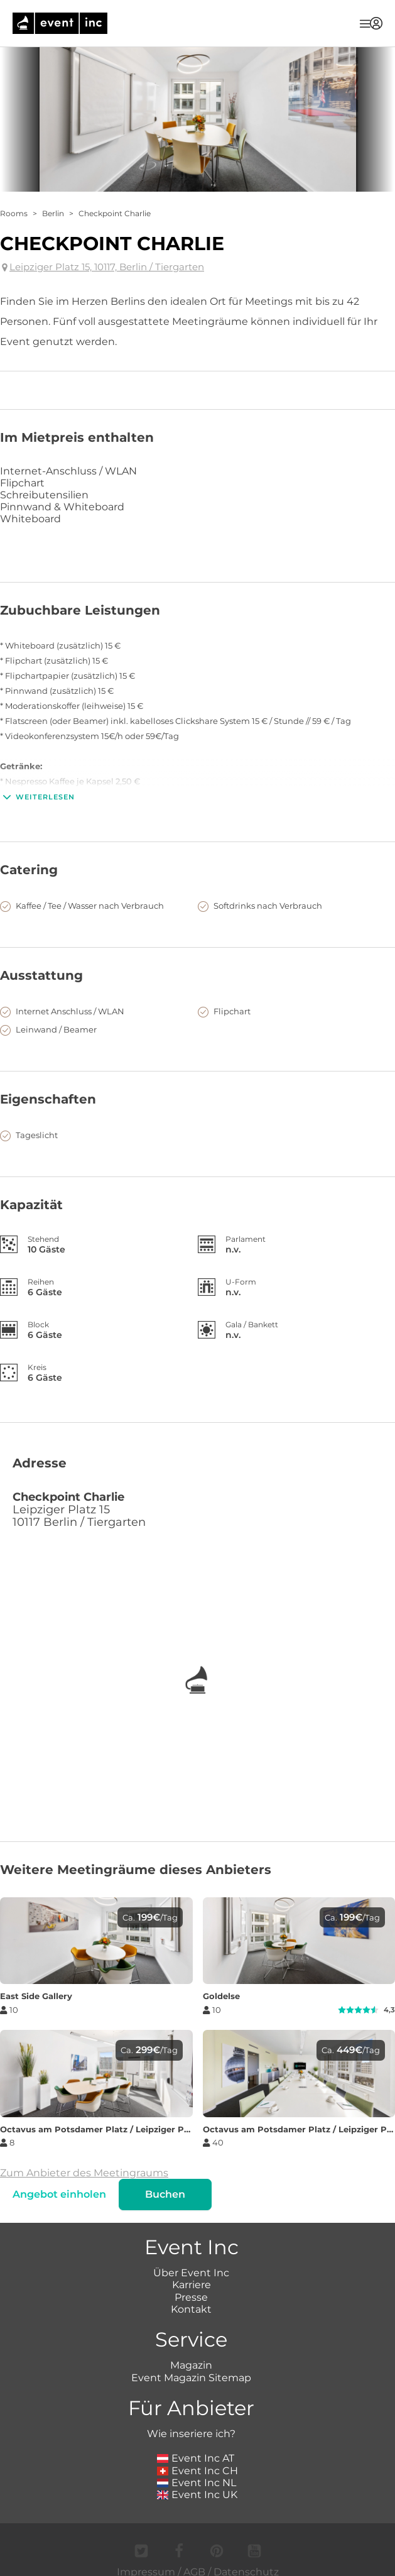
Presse (191, 2297)
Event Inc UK (197, 2495)
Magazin (191, 2365)
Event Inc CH (198, 2471)
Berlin (53, 213)
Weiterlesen (37, 797)
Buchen (165, 2194)
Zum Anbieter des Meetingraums (84, 2173)
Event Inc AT (196, 2458)
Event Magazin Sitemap (191, 2378)
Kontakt (191, 2309)
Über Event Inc (191, 2273)
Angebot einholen (59, 2194)
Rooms (14, 213)
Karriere (191, 2285)
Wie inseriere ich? (191, 2434)
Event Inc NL (197, 2483)
